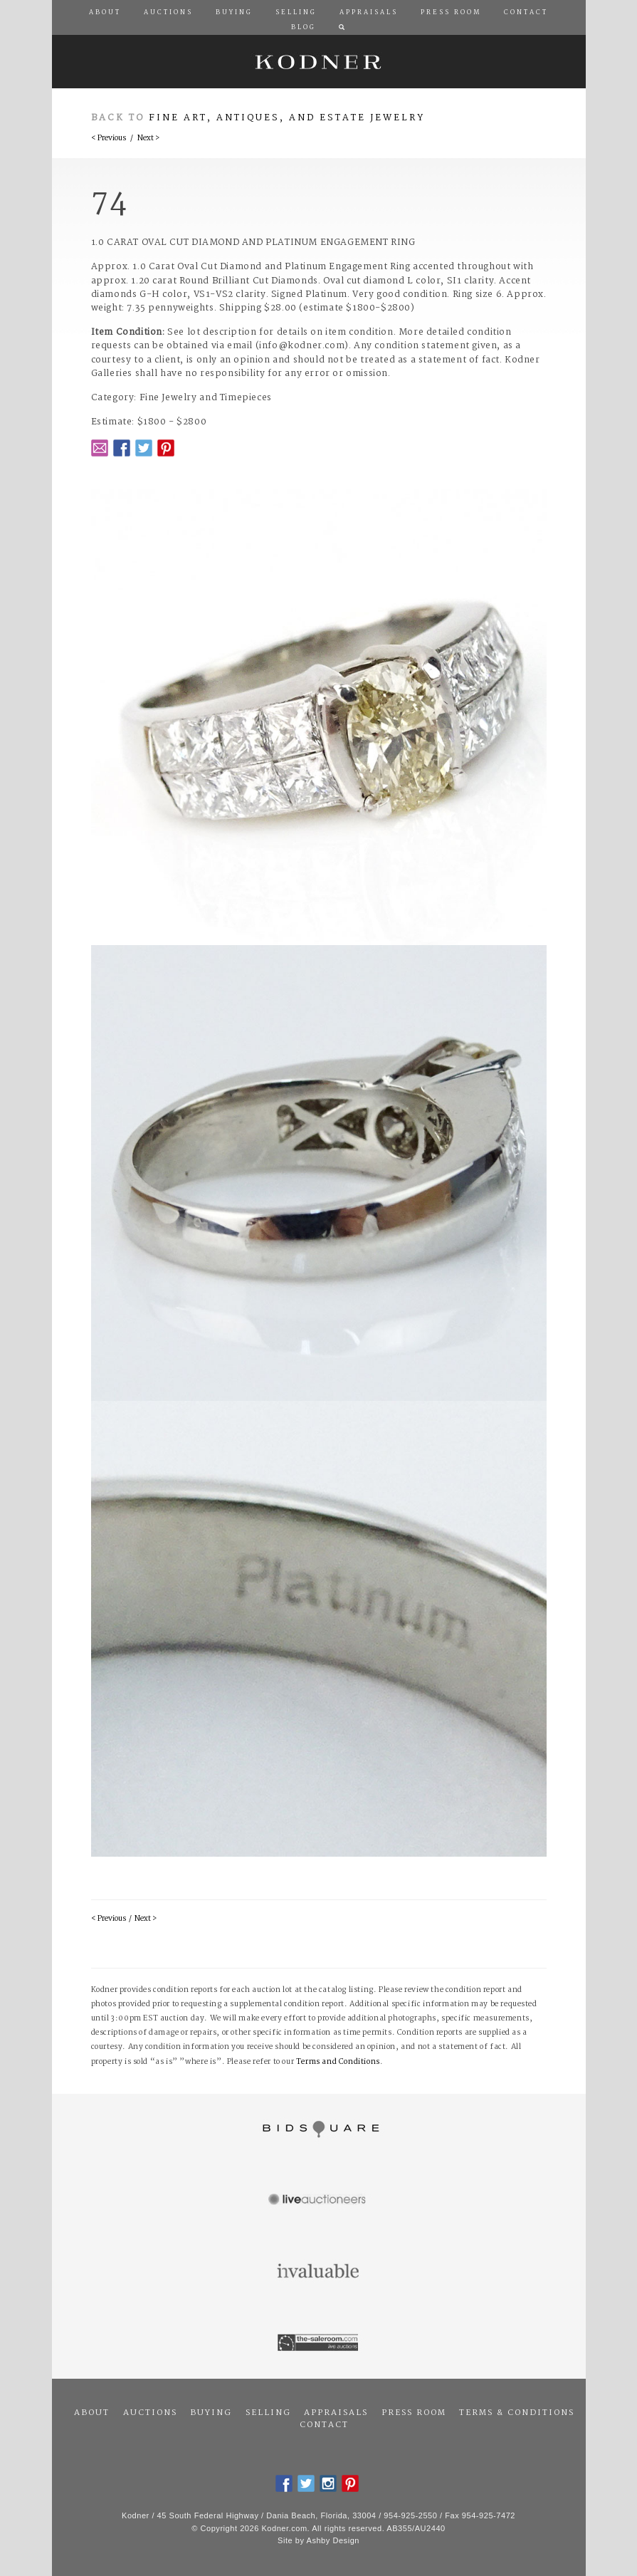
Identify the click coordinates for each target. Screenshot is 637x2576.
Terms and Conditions (338, 2062)
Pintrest (165, 448)
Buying (211, 2412)
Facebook (121, 448)
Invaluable (319, 2272)
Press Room (413, 2412)
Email (99, 448)
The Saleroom (319, 2343)
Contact (324, 2425)
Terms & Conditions (516, 2412)
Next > (148, 138)
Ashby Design (333, 2540)
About (92, 2412)
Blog (303, 28)
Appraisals (336, 2412)
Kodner (319, 61)
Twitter (143, 448)
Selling (268, 2412)
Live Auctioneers (319, 2200)
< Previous (108, 138)
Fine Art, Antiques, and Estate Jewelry (287, 117)
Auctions (150, 2412)
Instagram (328, 2483)
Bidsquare (319, 2129)
